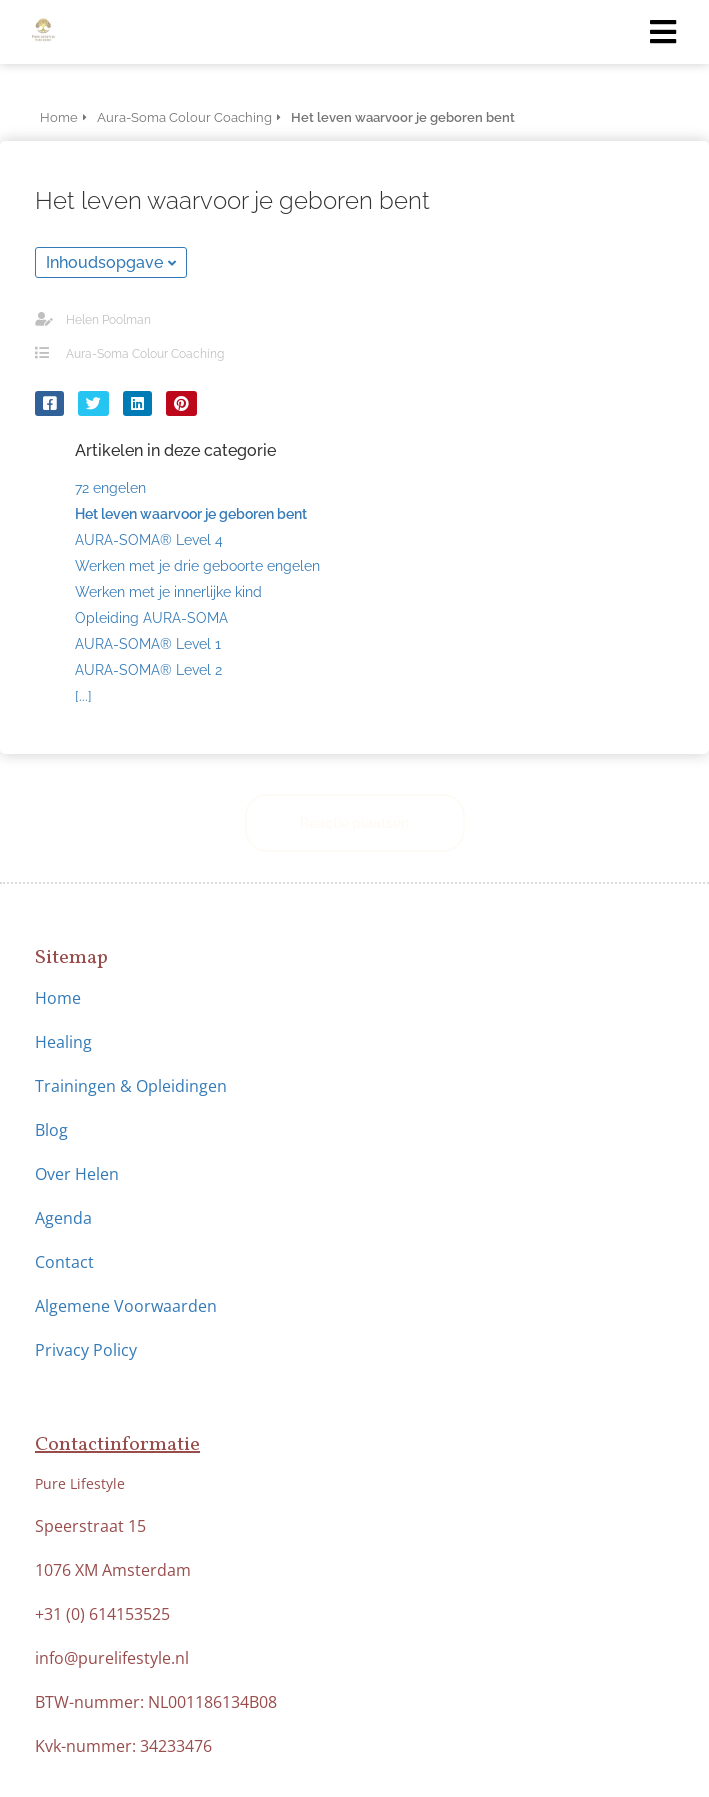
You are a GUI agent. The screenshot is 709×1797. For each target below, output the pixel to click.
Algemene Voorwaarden (128, 1306)
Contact (64, 1262)
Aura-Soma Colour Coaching (145, 354)
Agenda (63, 1218)
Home (58, 998)
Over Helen (77, 1174)
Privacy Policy (86, 1350)
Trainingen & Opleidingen (131, 1086)
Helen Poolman (108, 320)
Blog (51, 1130)
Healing (63, 1042)
